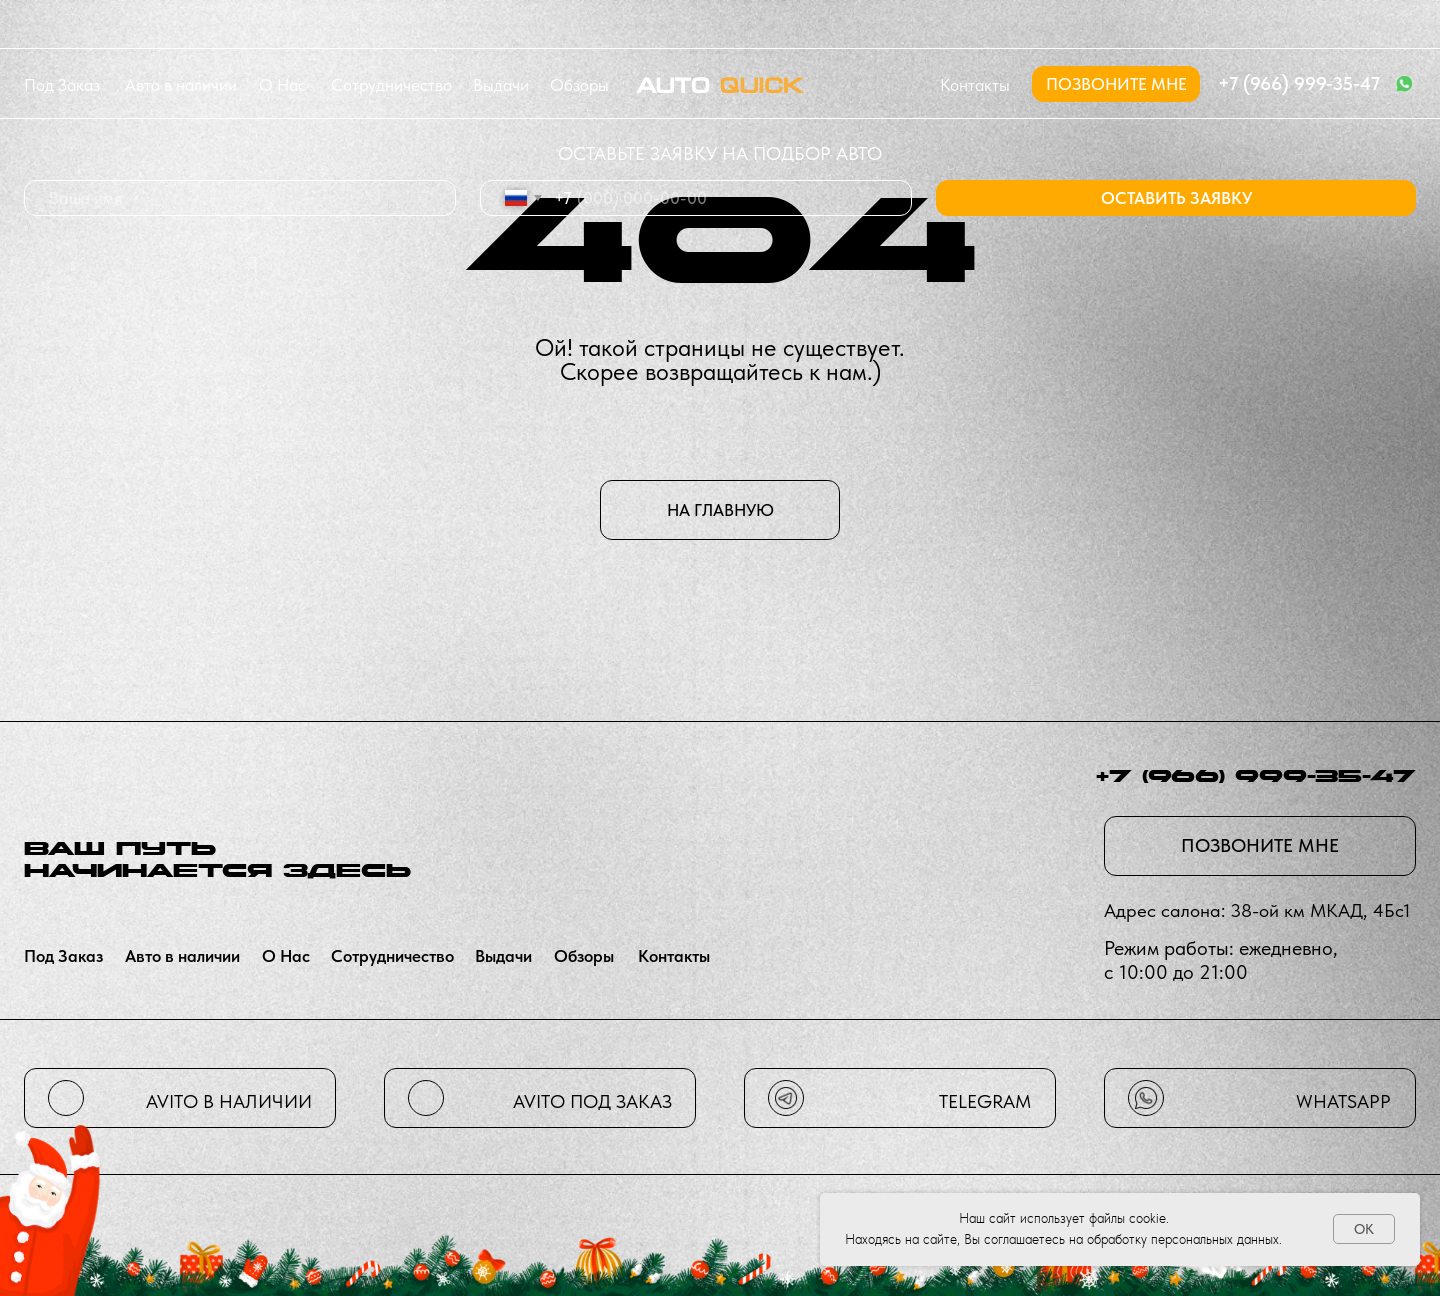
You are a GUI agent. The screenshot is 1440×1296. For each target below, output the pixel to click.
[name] (240, 198)
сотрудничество (391, 85)
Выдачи (501, 85)
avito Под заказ (592, 1101)
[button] (1116, 84)
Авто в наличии (181, 85)
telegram (985, 1101)
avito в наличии (229, 1101)
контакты (975, 85)
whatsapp (1343, 1101)
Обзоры (579, 85)
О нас (282, 85)
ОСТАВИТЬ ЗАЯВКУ (1176, 198)
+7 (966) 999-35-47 (1299, 83)
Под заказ (62, 85)
